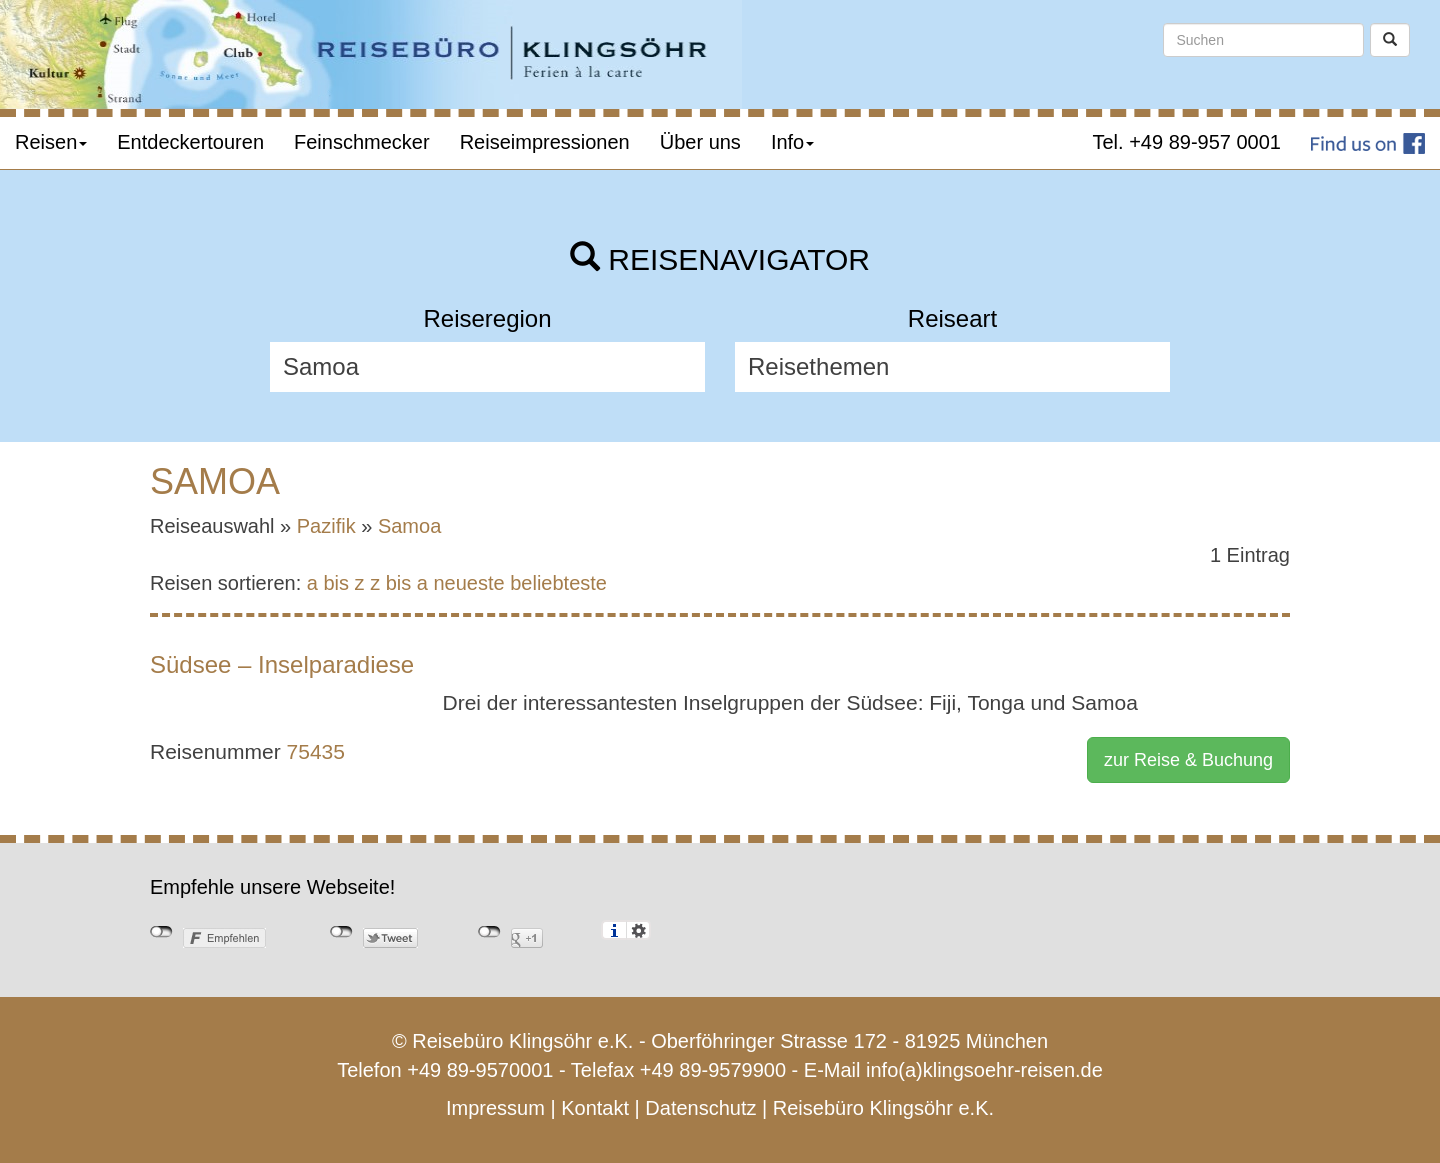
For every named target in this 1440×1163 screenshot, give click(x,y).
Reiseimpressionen (545, 142)
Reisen (51, 142)
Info (792, 142)
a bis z (336, 583)
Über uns (700, 142)
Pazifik (326, 526)
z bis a (399, 583)
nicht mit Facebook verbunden (161, 932)
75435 (316, 751)
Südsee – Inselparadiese (282, 664)
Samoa (409, 526)
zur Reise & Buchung (1188, 760)
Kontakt (595, 1108)
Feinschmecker (362, 142)
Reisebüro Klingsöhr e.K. (883, 1108)
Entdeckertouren (190, 142)
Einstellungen (638, 930)
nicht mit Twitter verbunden (341, 932)
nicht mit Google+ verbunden (489, 932)
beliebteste (558, 583)
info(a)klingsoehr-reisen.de (984, 1070)
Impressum (495, 1108)
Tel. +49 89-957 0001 (1187, 142)
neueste (469, 583)
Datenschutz (700, 1108)
